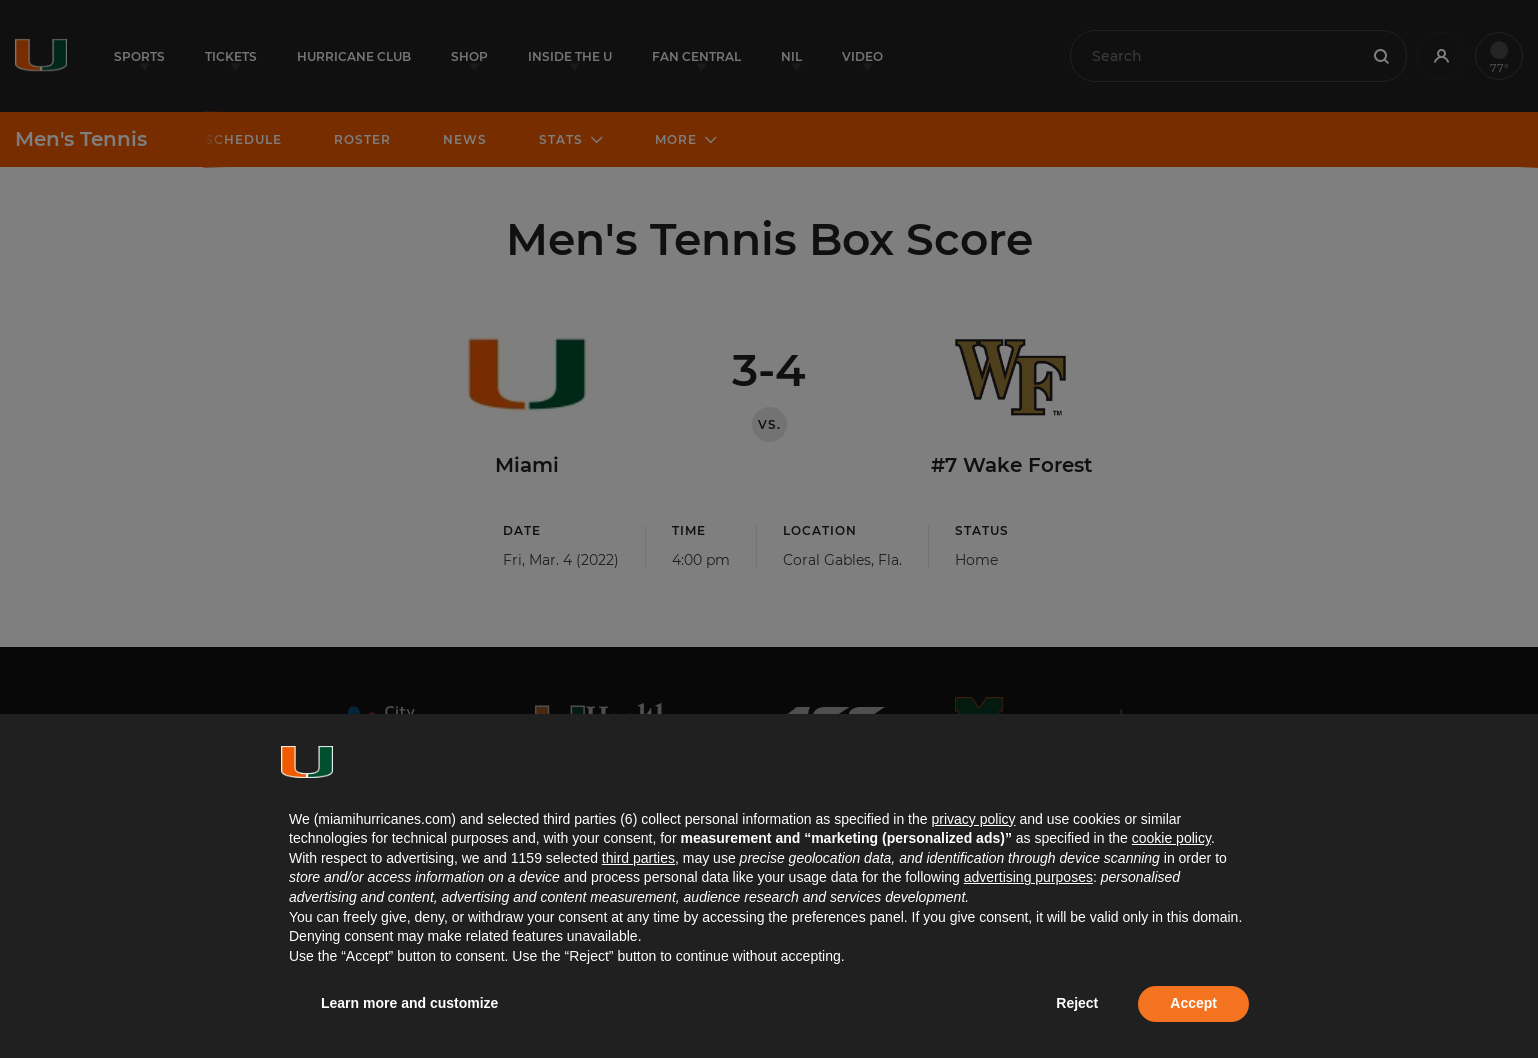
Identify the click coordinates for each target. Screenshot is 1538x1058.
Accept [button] (1193, 1003)
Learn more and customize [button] (409, 1003)
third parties (638, 858)
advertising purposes (1028, 877)
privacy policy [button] (973, 819)
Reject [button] (1077, 1003)
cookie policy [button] (1171, 838)
